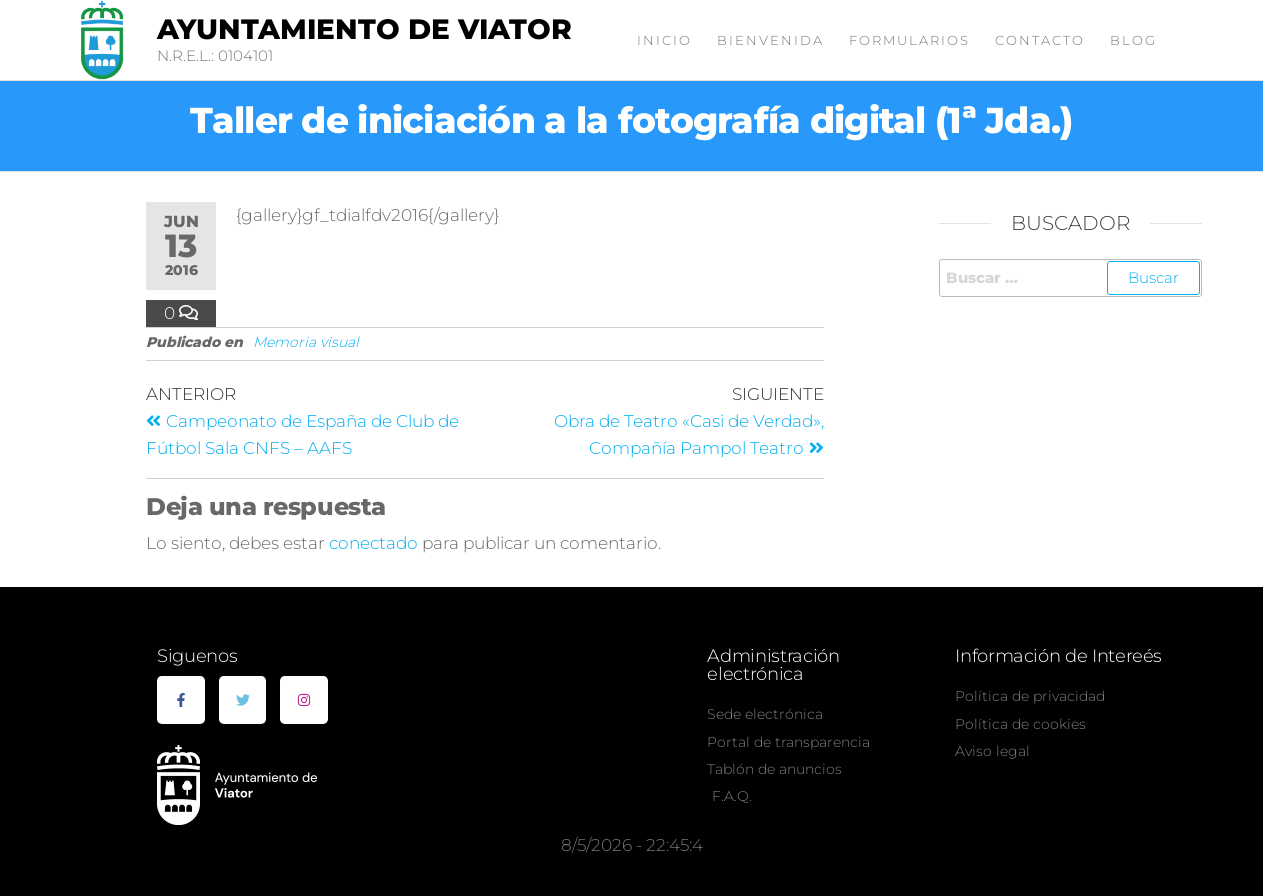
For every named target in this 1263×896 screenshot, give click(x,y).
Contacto (1040, 40)
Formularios (909, 40)
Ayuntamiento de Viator (364, 29)
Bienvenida (770, 40)
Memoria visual (306, 342)
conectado (373, 543)
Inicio (664, 40)
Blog (1133, 40)
